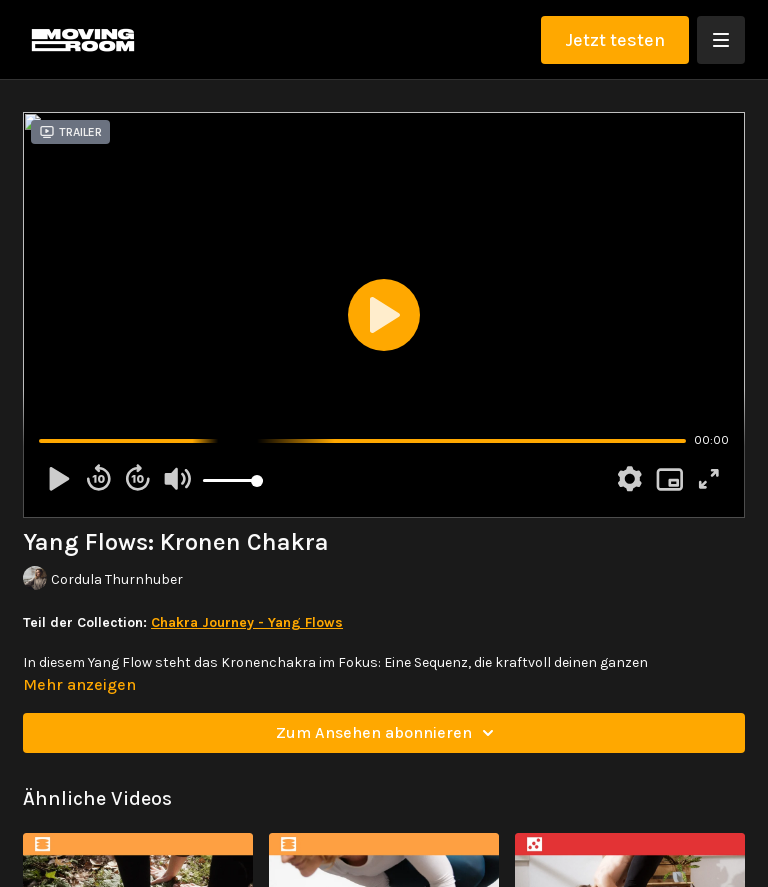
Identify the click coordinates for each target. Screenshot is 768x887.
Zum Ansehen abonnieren (388, 733)
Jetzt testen (615, 40)
